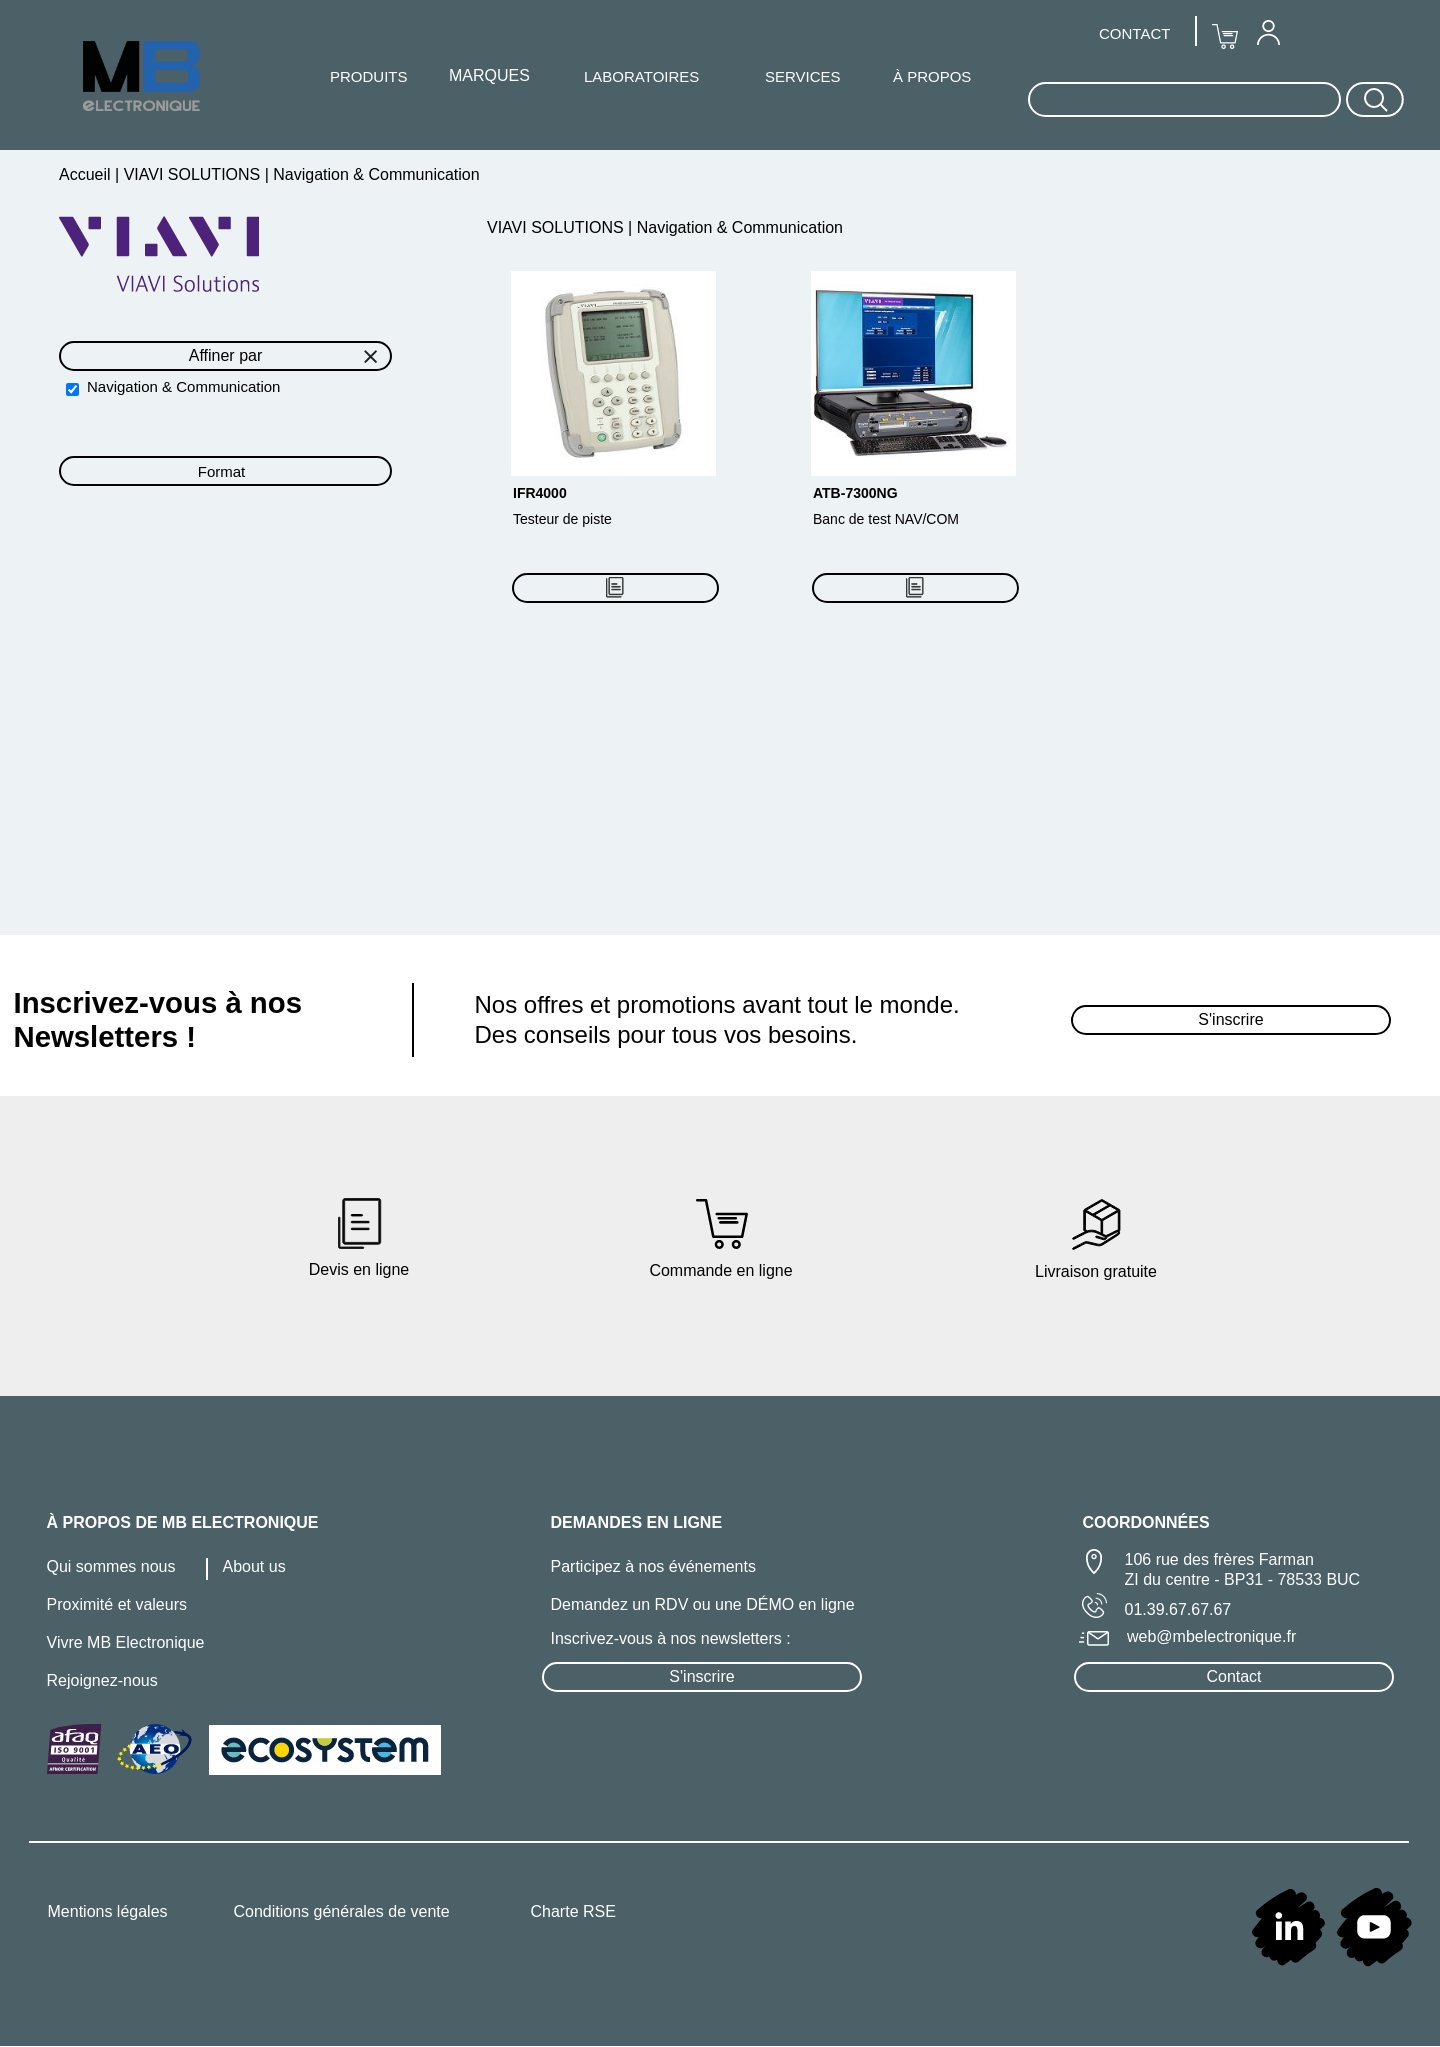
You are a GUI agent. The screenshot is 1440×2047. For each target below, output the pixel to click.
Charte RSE (573, 1911)
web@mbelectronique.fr (1211, 1636)
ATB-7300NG (855, 493)
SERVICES (803, 76)
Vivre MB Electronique (126, 1642)
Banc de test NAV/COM (886, 519)
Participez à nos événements (653, 1566)
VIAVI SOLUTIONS (192, 174)
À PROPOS (932, 76)
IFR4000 (540, 493)
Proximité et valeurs (117, 1604)
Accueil (87, 174)
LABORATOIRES (641, 76)
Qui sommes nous (111, 1566)
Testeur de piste (562, 519)
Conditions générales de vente (342, 1911)
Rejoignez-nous (102, 1680)
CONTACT (1134, 33)
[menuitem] (1268, 32)
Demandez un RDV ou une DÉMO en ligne (703, 1604)
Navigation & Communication (183, 386)
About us (254, 1566)
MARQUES (489, 75)
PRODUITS (369, 76)
